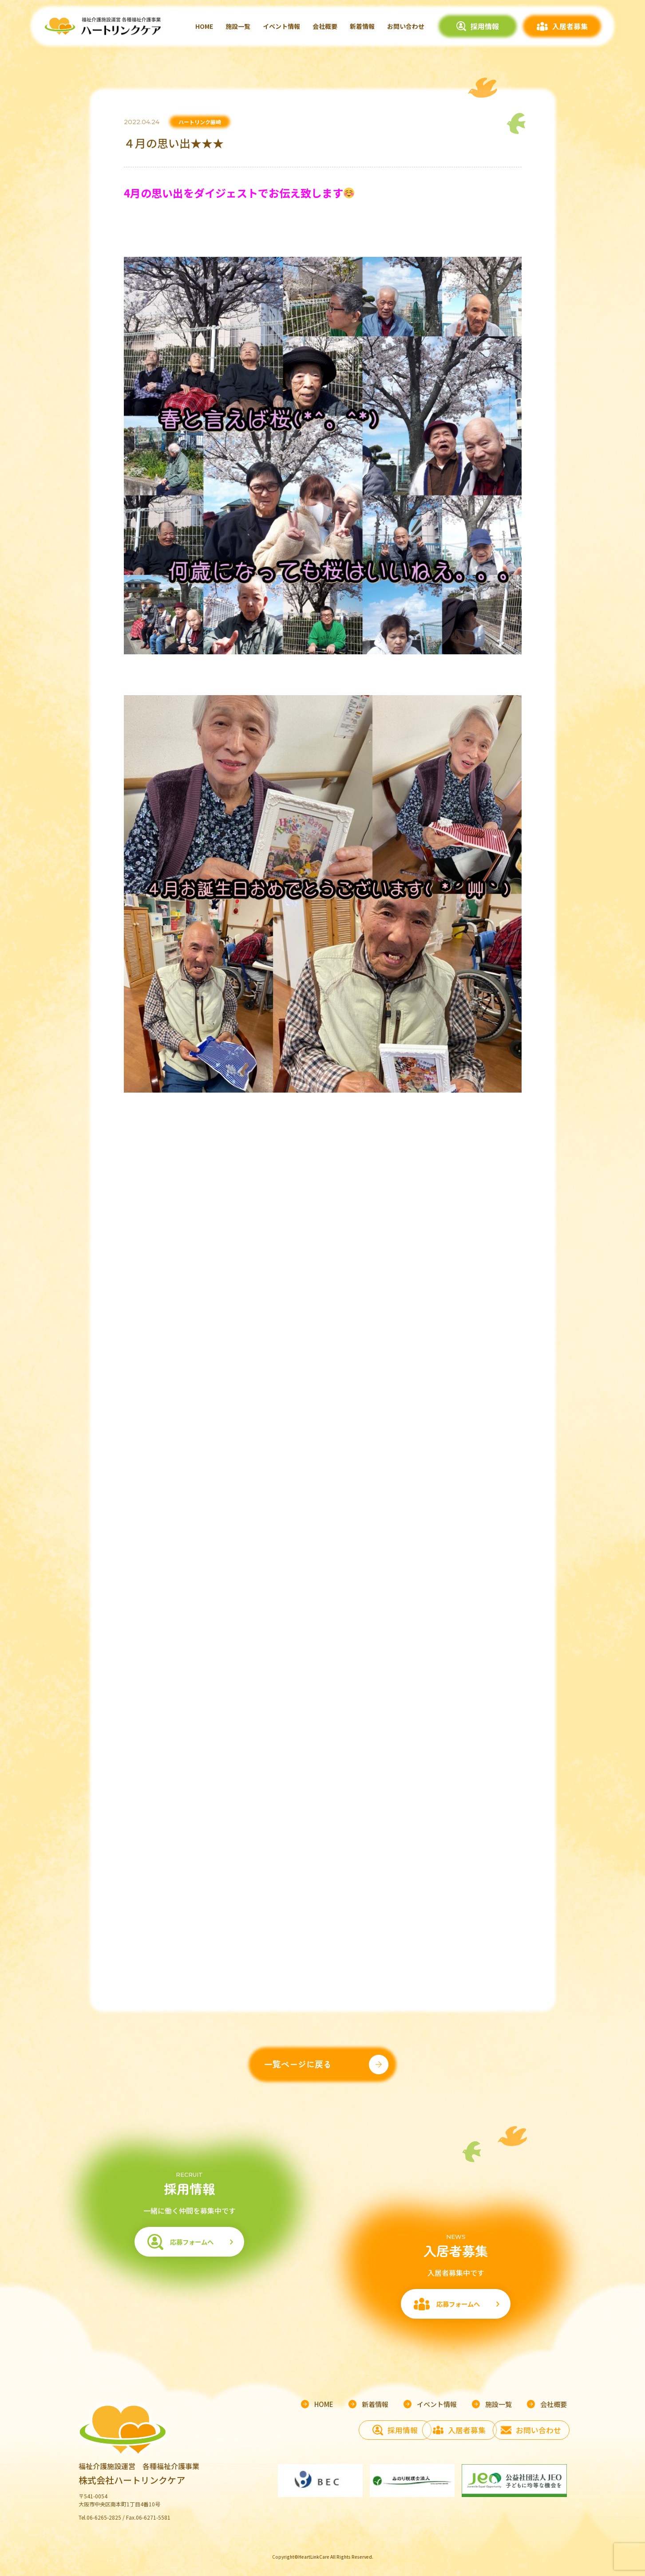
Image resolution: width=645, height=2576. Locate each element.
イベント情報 (281, 26)
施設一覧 (238, 26)
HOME (204, 26)
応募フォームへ (189, 2248)
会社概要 (325, 26)
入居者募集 (570, 26)
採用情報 (485, 26)
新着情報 (362, 26)
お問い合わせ (405, 26)
